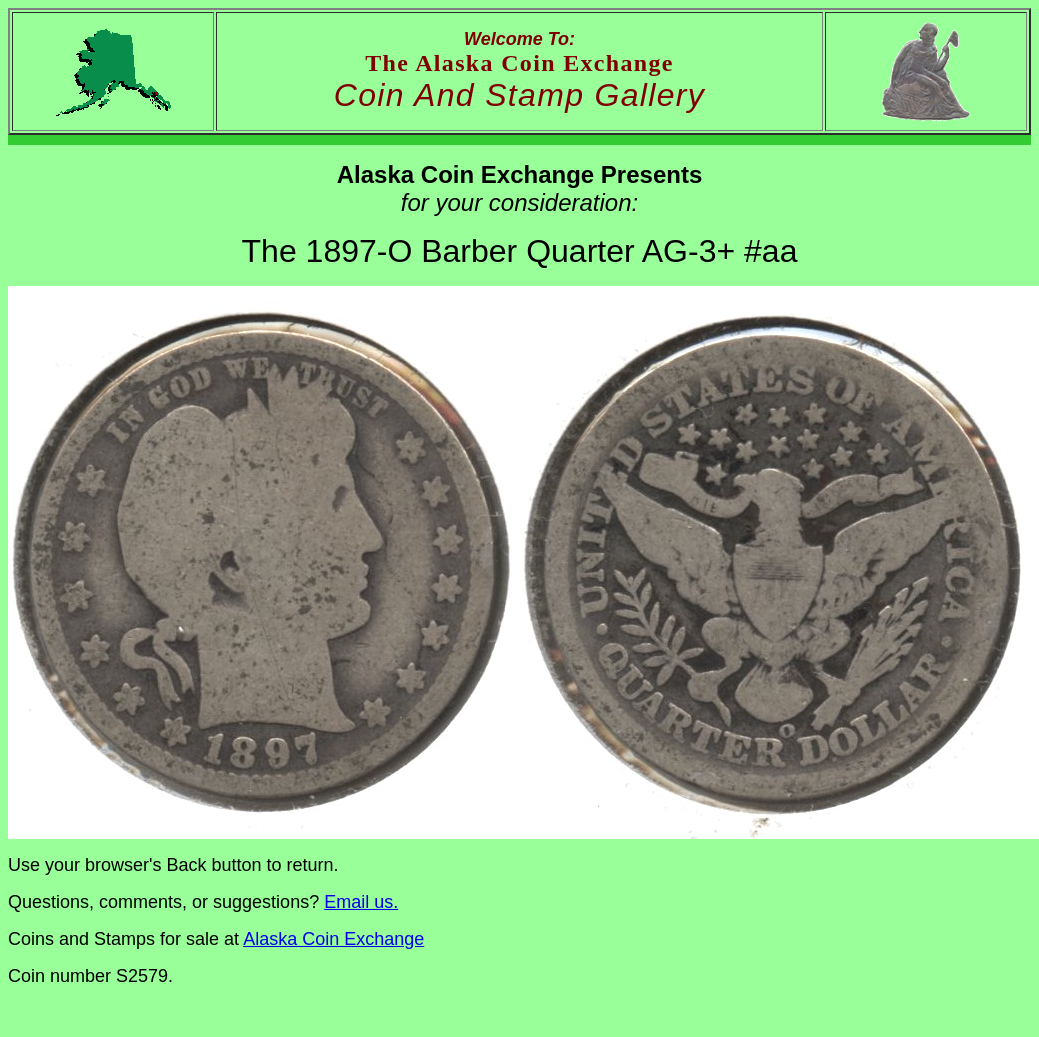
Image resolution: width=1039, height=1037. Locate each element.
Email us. (361, 902)
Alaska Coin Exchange (333, 939)
